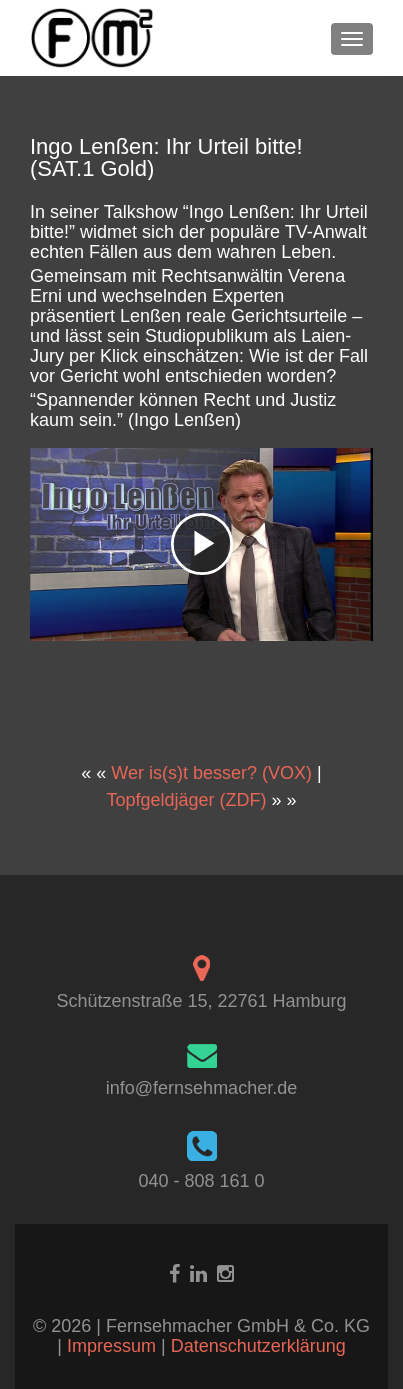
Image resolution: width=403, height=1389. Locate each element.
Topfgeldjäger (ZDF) (186, 800)
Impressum (114, 1346)
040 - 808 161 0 (201, 1181)
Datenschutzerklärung (258, 1346)
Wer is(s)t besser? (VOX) (211, 773)
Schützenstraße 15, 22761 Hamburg (201, 1001)
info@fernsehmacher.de (201, 1088)
